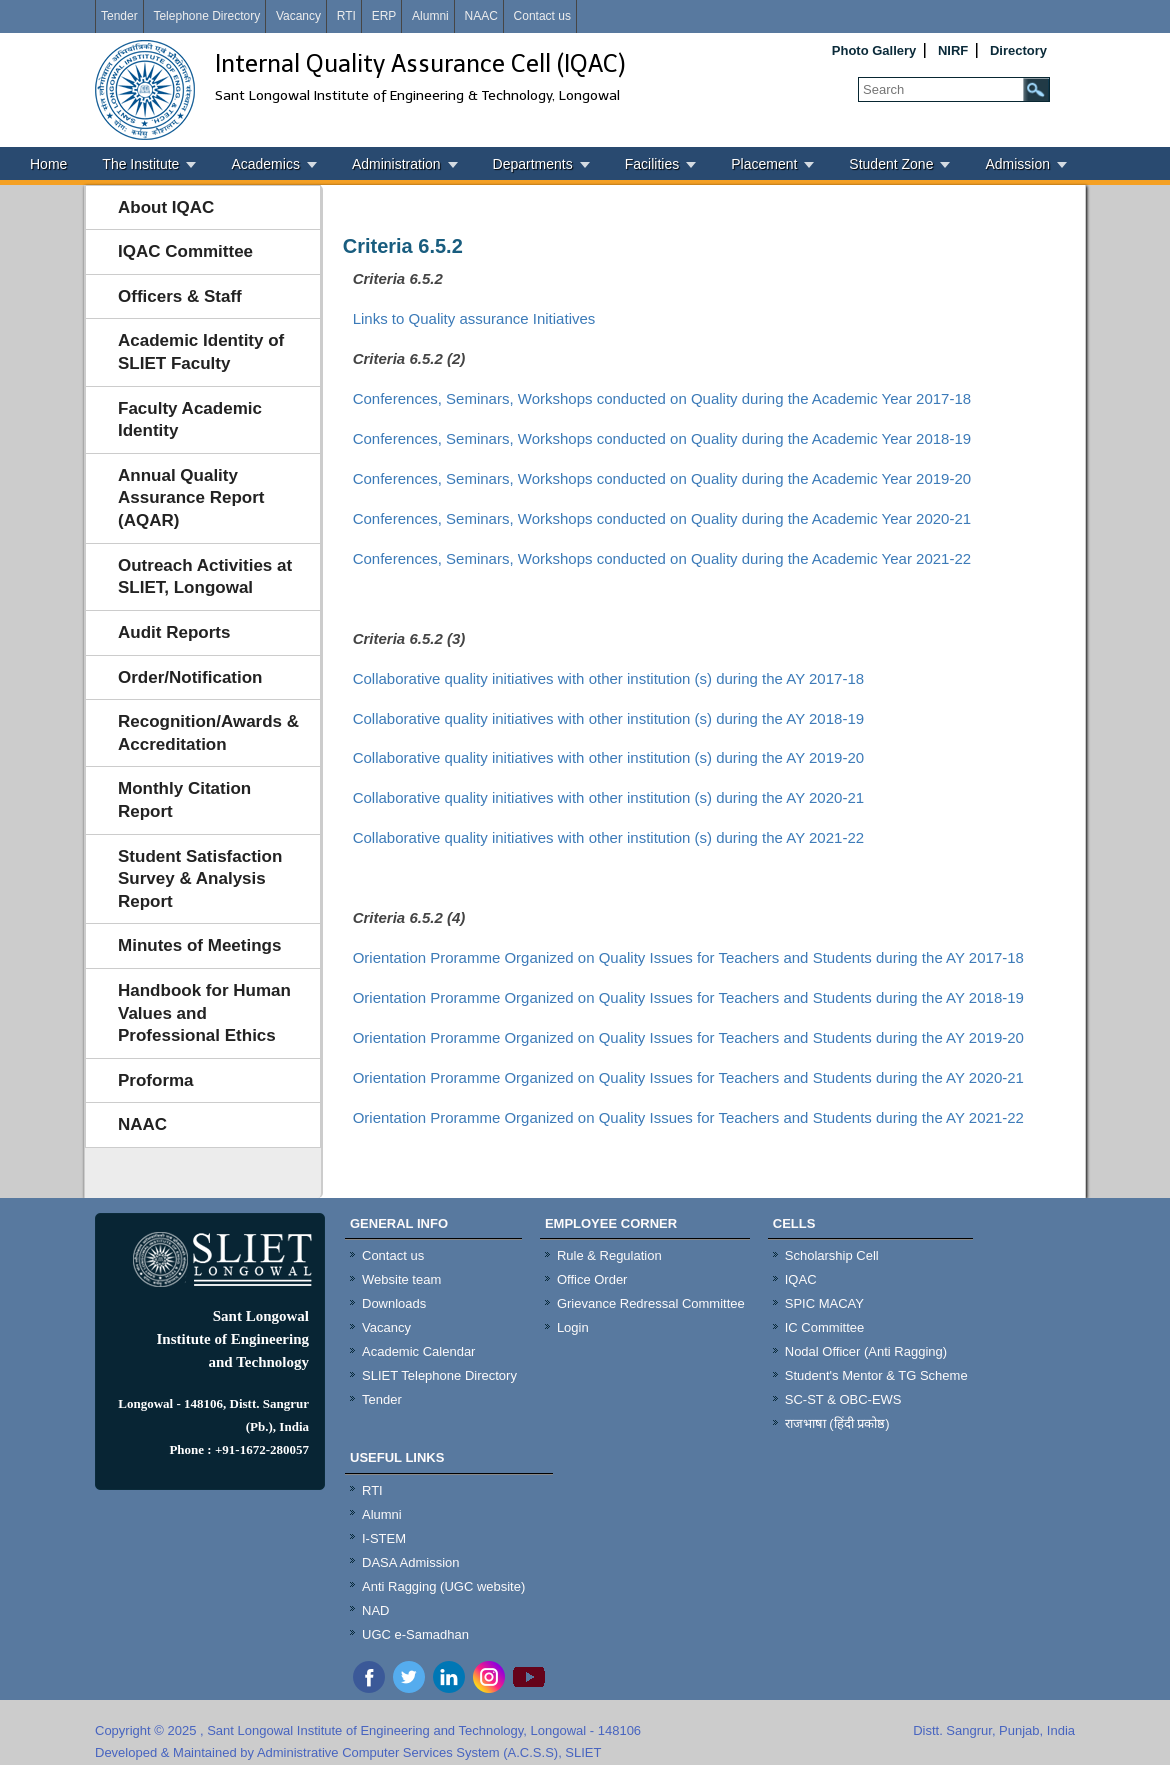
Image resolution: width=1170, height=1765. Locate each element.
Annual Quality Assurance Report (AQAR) (191, 498)
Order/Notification (190, 677)
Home (48, 164)
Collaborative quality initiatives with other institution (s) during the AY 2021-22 (608, 837)
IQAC (801, 1279)
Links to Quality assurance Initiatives (474, 318)
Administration (396, 164)
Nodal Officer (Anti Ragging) (866, 1351)
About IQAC (166, 207)
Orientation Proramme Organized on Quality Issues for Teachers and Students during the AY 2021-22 (688, 1117)
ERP (384, 16)
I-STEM (384, 1538)
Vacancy (298, 16)
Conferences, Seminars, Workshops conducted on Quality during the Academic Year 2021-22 (662, 558)
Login (573, 1327)
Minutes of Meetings (199, 945)
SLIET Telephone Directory (439, 1375)
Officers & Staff (180, 296)
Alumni (430, 16)
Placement (764, 164)
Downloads (394, 1303)
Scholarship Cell (832, 1255)
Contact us (542, 16)
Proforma (156, 1080)
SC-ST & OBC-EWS (843, 1399)
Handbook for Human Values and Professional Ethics (204, 1013)
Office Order (592, 1279)
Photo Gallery (874, 50)
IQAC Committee (185, 251)
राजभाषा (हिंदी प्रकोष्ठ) (837, 1423)
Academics (265, 164)
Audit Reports (174, 632)
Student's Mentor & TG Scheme (876, 1375)
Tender (119, 16)
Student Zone (891, 164)
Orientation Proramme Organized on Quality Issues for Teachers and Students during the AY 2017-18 (688, 957)
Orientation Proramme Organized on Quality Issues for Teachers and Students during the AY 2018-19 (688, 997)
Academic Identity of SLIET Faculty (201, 352)
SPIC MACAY (824, 1303)
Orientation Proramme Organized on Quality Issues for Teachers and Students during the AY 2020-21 (688, 1077)
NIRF (953, 50)
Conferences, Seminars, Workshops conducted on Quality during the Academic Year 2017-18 (662, 398)
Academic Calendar (418, 1351)
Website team (401, 1279)
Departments (533, 164)
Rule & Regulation (609, 1255)
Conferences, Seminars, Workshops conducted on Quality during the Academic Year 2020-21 (662, 518)
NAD (375, 1610)
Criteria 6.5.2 (403, 246)
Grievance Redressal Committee (651, 1303)
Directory (1018, 50)
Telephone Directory (206, 16)
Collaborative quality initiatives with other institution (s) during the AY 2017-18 (608, 678)
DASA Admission (411, 1562)
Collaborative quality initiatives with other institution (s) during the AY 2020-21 (608, 797)
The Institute (140, 164)
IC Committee (824, 1327)
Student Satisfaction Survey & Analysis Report (200, 879)
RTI (346, 16)
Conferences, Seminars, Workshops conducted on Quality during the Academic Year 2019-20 (662, 478)
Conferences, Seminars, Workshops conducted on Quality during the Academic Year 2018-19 (662, 438)
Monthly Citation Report (184, 800)
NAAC (480, 16)
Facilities (652, 164)
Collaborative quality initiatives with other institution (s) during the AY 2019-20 (608, 757)
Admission (1017, 164)
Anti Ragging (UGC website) (443, 1586)
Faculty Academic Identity (190, 420)
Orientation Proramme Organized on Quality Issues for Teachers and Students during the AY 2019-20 (688, 1037)
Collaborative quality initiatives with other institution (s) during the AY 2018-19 (608, 718)
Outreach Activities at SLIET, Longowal (205, 577)
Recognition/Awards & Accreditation (208, 733)
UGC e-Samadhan (415, 1634)
